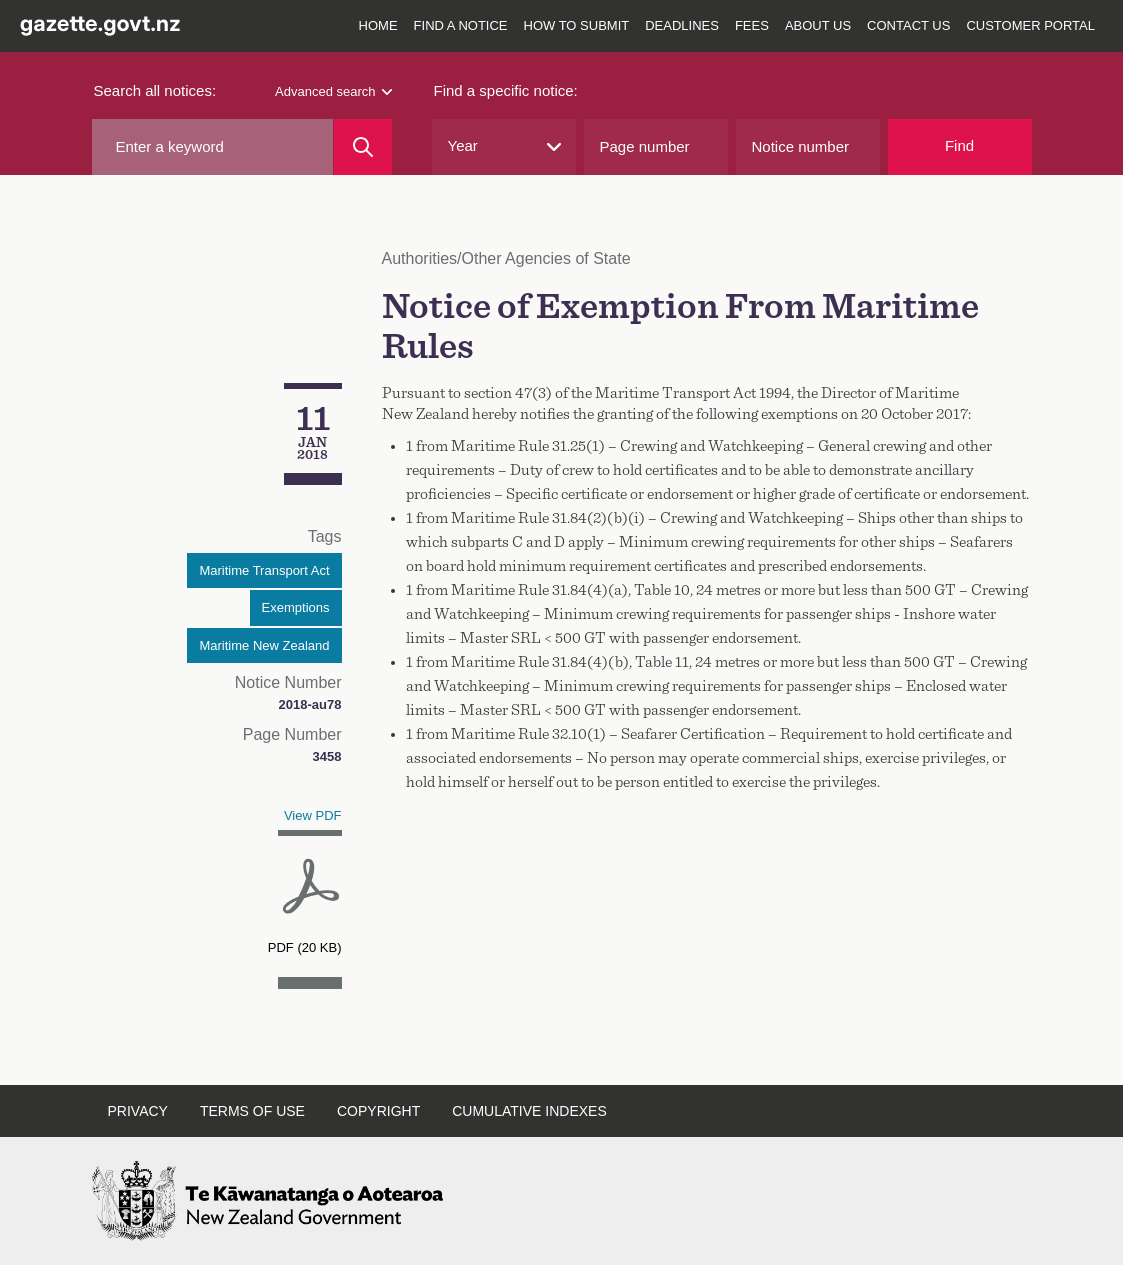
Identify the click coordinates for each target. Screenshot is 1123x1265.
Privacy (138, 1111)
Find (959, 145)
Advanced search (333, 91)
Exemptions (296, 607)
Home (378, 25)
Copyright (378, 1111)
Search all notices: (155, 90)
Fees (752, 25)
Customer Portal (1030, 25)
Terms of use (252, 1111)
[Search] (362, 147)
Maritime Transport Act (264, 570)
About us (818, 25)
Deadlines (682, 25)
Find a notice (461, 25)
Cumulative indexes (529, 1111)
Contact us (908, 25)
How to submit (577, 25)
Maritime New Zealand (264, 645)
